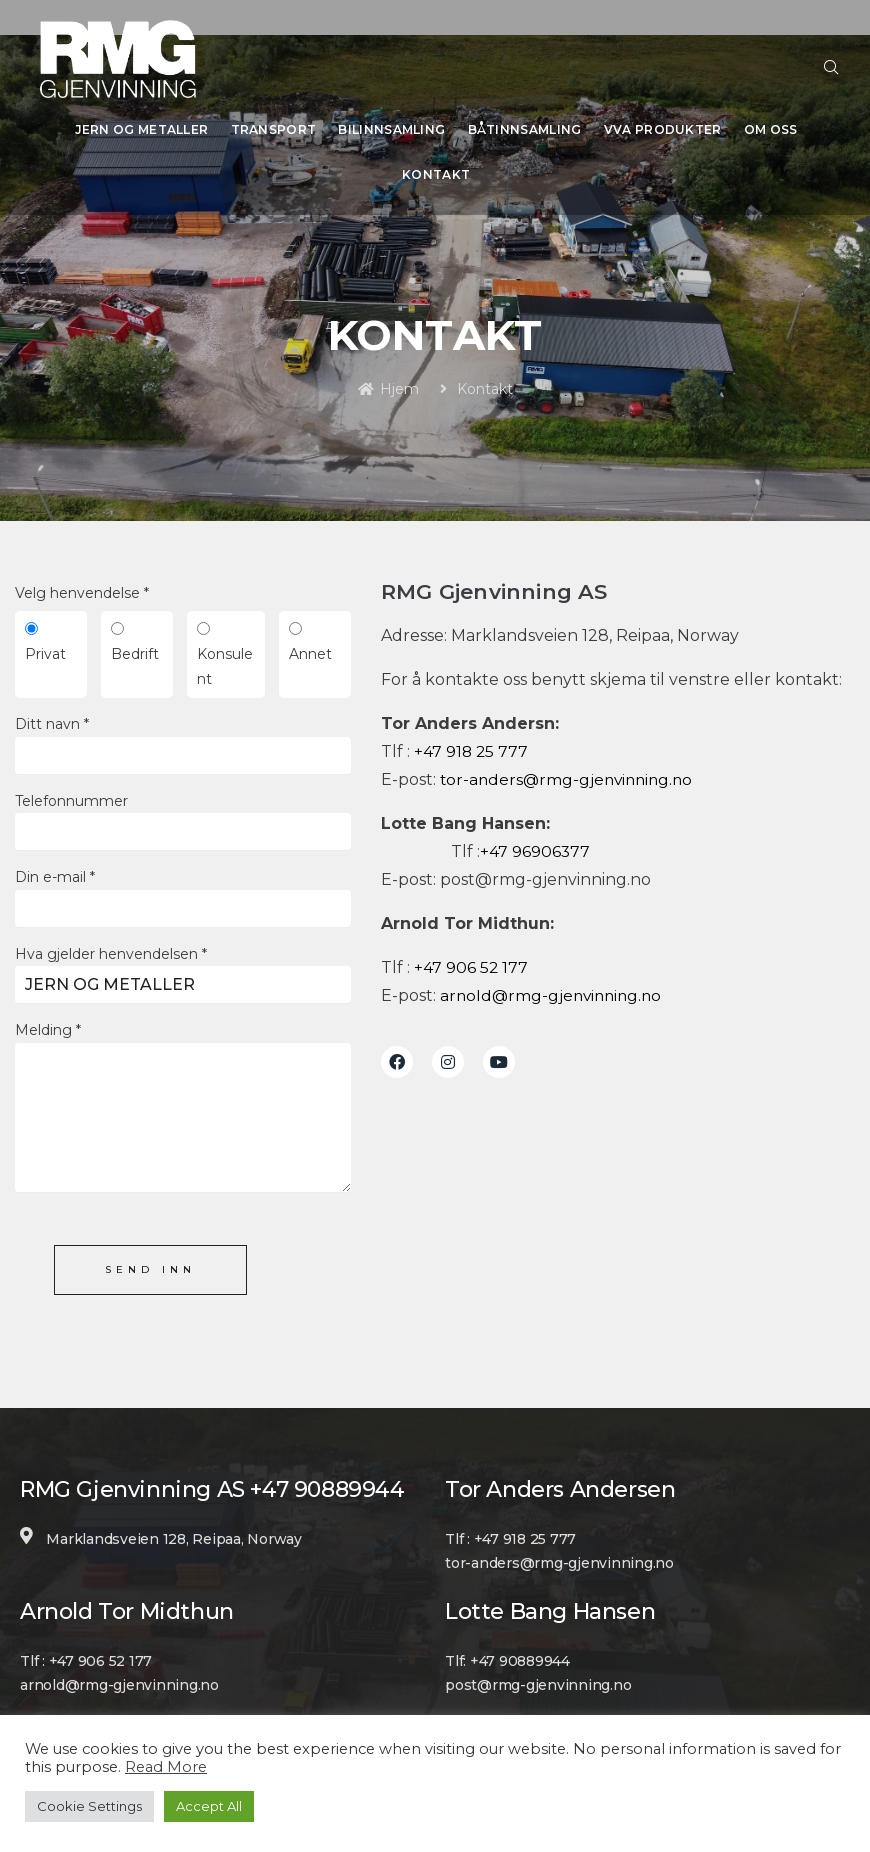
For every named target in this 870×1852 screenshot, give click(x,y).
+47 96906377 (535, 842)
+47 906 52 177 (471, 958)
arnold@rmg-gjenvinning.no (554, 986)
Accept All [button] (209, 1806)
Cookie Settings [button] (89, 1806)
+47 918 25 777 (472, 742)
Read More (166, 1767)
